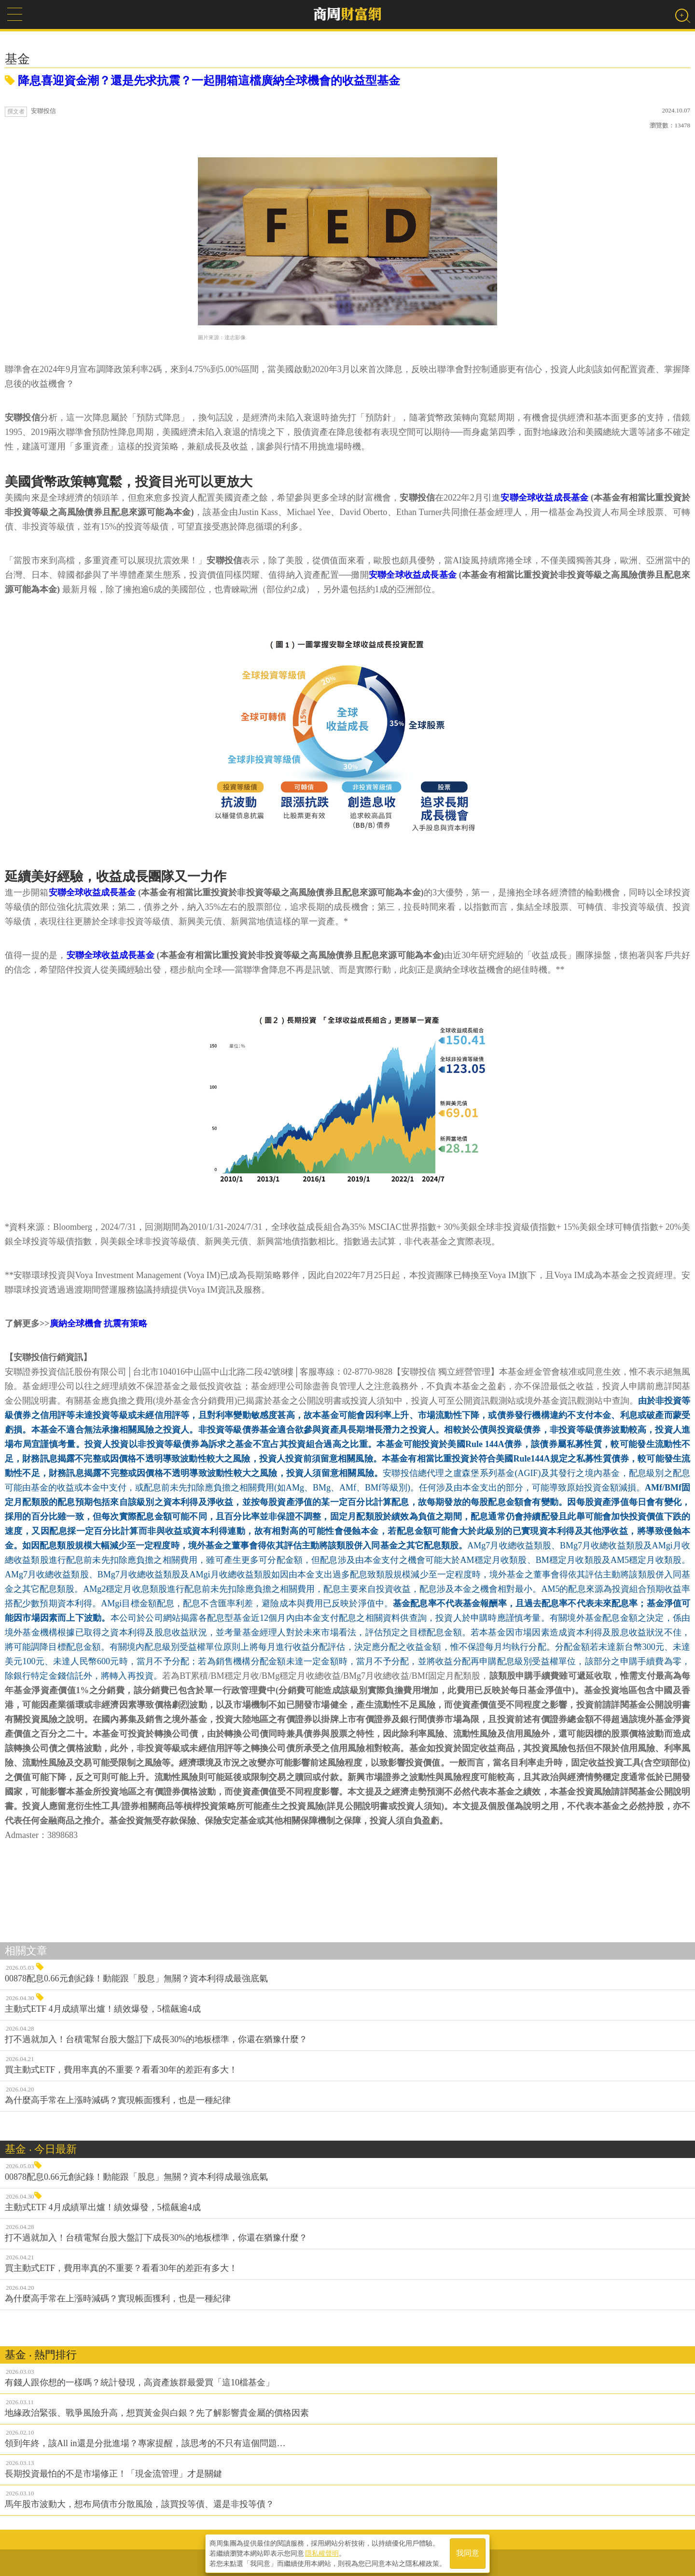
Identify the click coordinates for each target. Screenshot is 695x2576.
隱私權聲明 (322, 2552)
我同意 (467, 2552)
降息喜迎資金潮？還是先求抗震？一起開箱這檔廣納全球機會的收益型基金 (202, 80)
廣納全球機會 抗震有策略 (99, 1323)
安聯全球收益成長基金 (544, 497)
